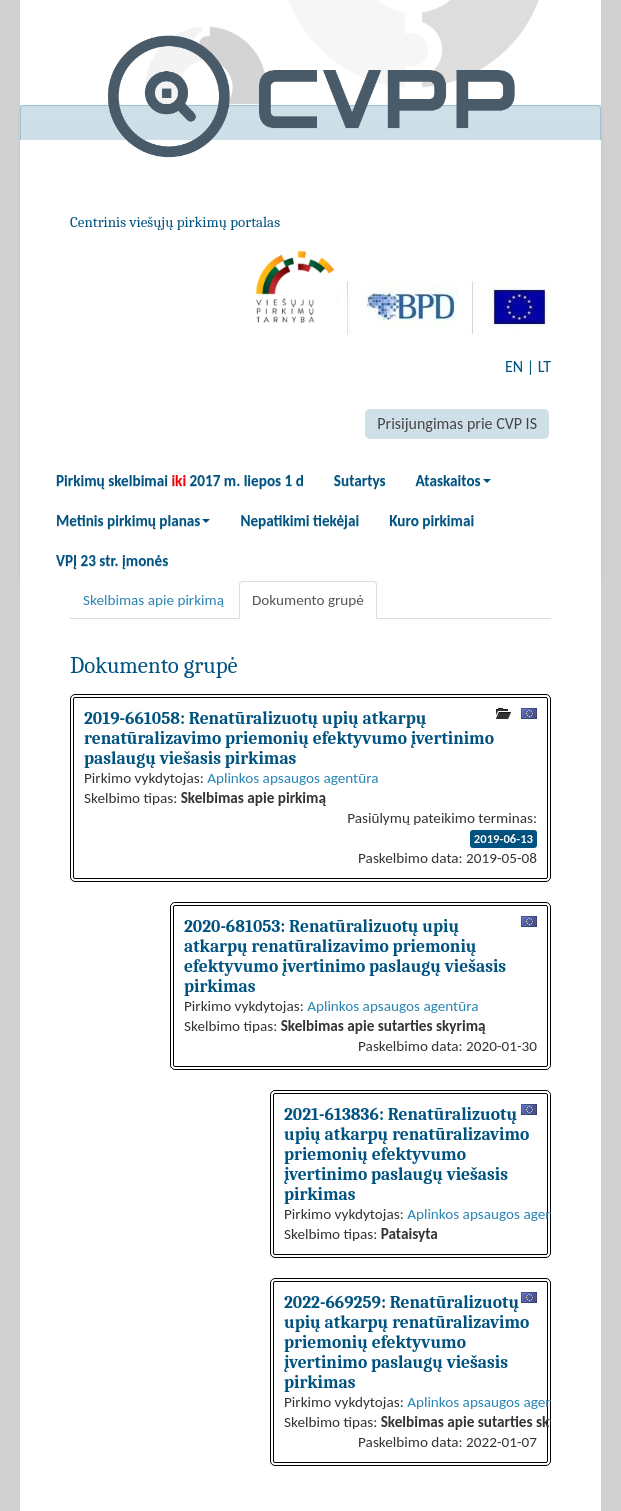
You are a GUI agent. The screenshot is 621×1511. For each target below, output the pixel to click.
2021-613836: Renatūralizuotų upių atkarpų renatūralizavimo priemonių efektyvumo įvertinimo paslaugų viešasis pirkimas (406, 1154)
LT (544, 366)
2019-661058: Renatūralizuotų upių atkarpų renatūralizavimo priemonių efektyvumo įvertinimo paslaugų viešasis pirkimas (289, 738)
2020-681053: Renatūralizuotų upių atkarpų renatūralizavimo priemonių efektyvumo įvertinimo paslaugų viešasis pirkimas (345, 956)
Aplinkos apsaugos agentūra (292, 778)
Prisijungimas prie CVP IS (457, 423)
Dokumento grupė (308, 600)
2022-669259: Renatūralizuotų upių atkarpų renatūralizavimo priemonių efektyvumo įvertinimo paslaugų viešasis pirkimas (406, 1342)
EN (514, 366)
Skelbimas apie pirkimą (153, 600)
